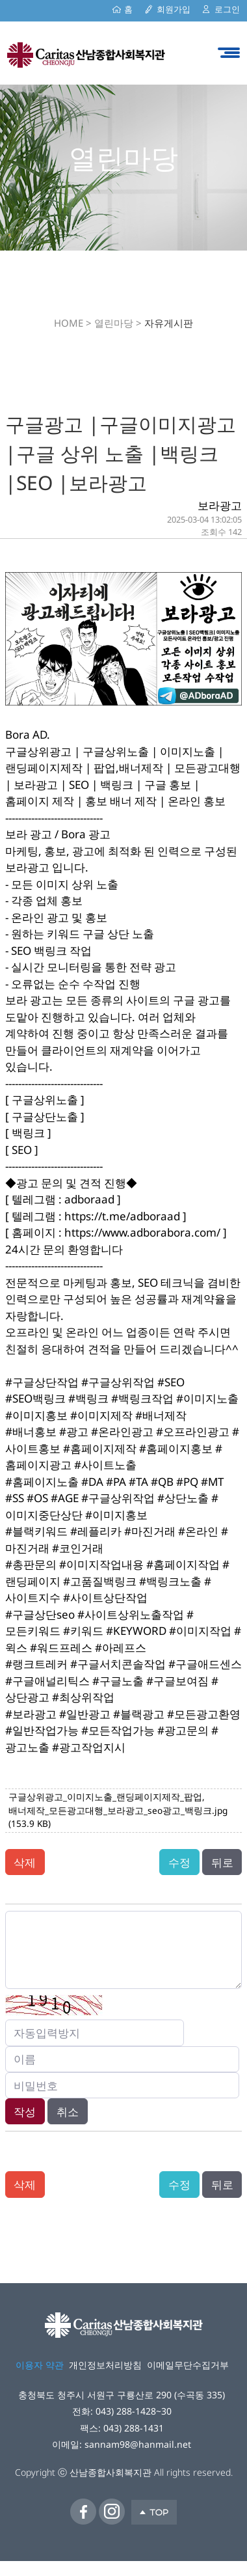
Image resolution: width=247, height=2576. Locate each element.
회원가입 (173, 9)
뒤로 (222, 1862)
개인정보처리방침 (105, 2365)
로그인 (227, 9)
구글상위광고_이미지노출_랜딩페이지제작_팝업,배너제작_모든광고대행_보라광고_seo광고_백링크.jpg (118, 1809)
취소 (68, 2111)
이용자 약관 (40, 2365)
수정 (179, 1862)
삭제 (25, 1862)
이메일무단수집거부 (188, 2365)
